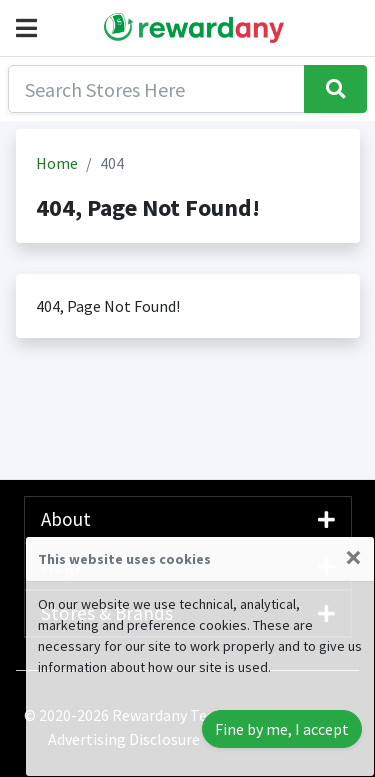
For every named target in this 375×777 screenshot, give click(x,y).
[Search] (156, 89)
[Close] (353, 557)
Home (57, 163)
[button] (30, 28)
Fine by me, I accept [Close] (282, 729)
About (188, 519)
